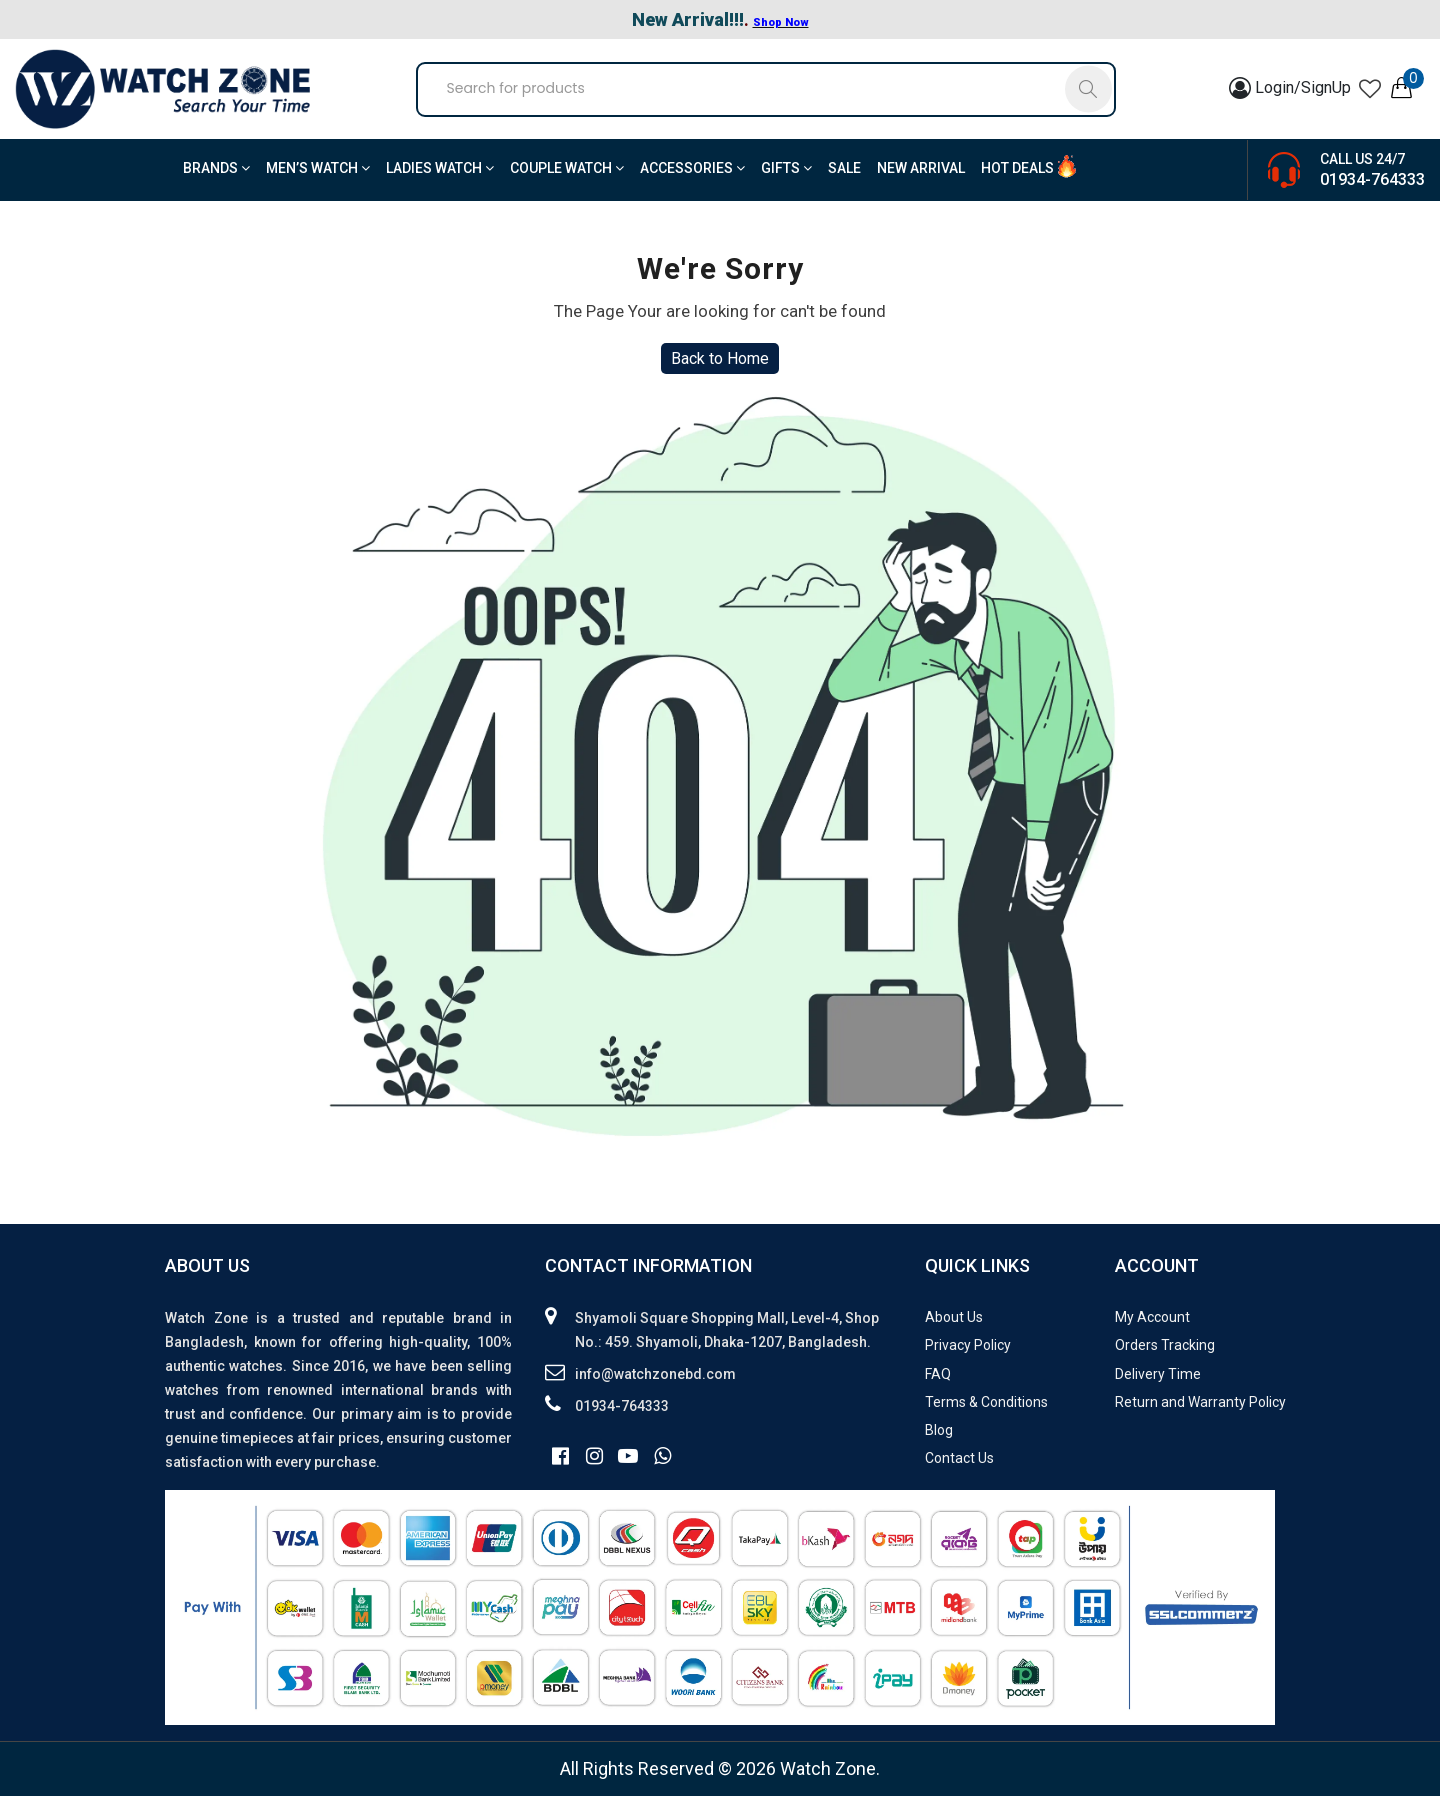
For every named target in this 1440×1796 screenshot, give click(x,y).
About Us (954, 1317)
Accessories (692, 168)
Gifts (786, 168)
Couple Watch (567, 168)
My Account (1152, 1317)
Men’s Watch (318, 168)
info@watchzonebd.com (655, 1374)
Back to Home (720, 358)
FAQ (938, 1374)
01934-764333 (1372, 179)
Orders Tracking (1165, 1345)
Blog (939, 1430)
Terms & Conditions (986, 1402)
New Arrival (921, 168)
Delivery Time (1158, 1374)
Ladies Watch (440, 168)
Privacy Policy (968, 1345)
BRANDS (216, 168)
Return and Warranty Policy (1200, 1402)
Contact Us (959, 1458)
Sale (844, 168)
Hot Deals (1017, 168)
